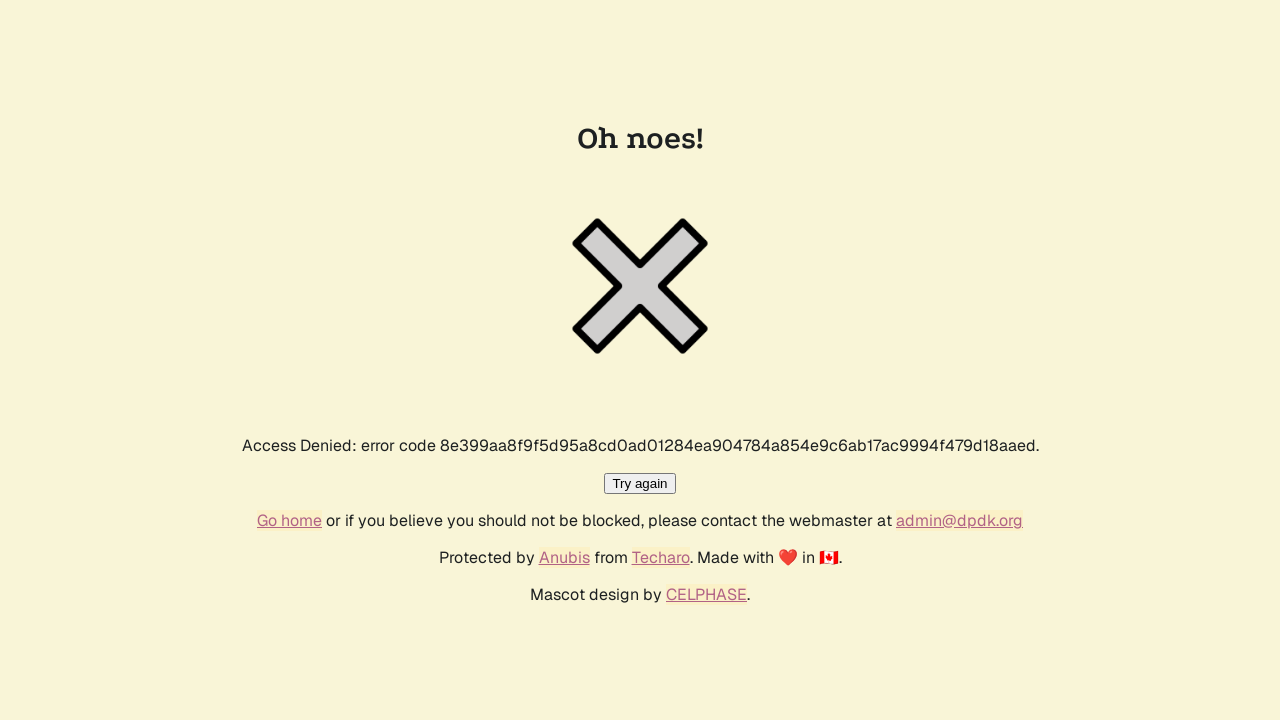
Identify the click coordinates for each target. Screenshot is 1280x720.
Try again (639, 483)
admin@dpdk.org (959, 520)
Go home (289, 520)
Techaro (661, 557)
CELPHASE (706, 594)
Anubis (564, 557)
